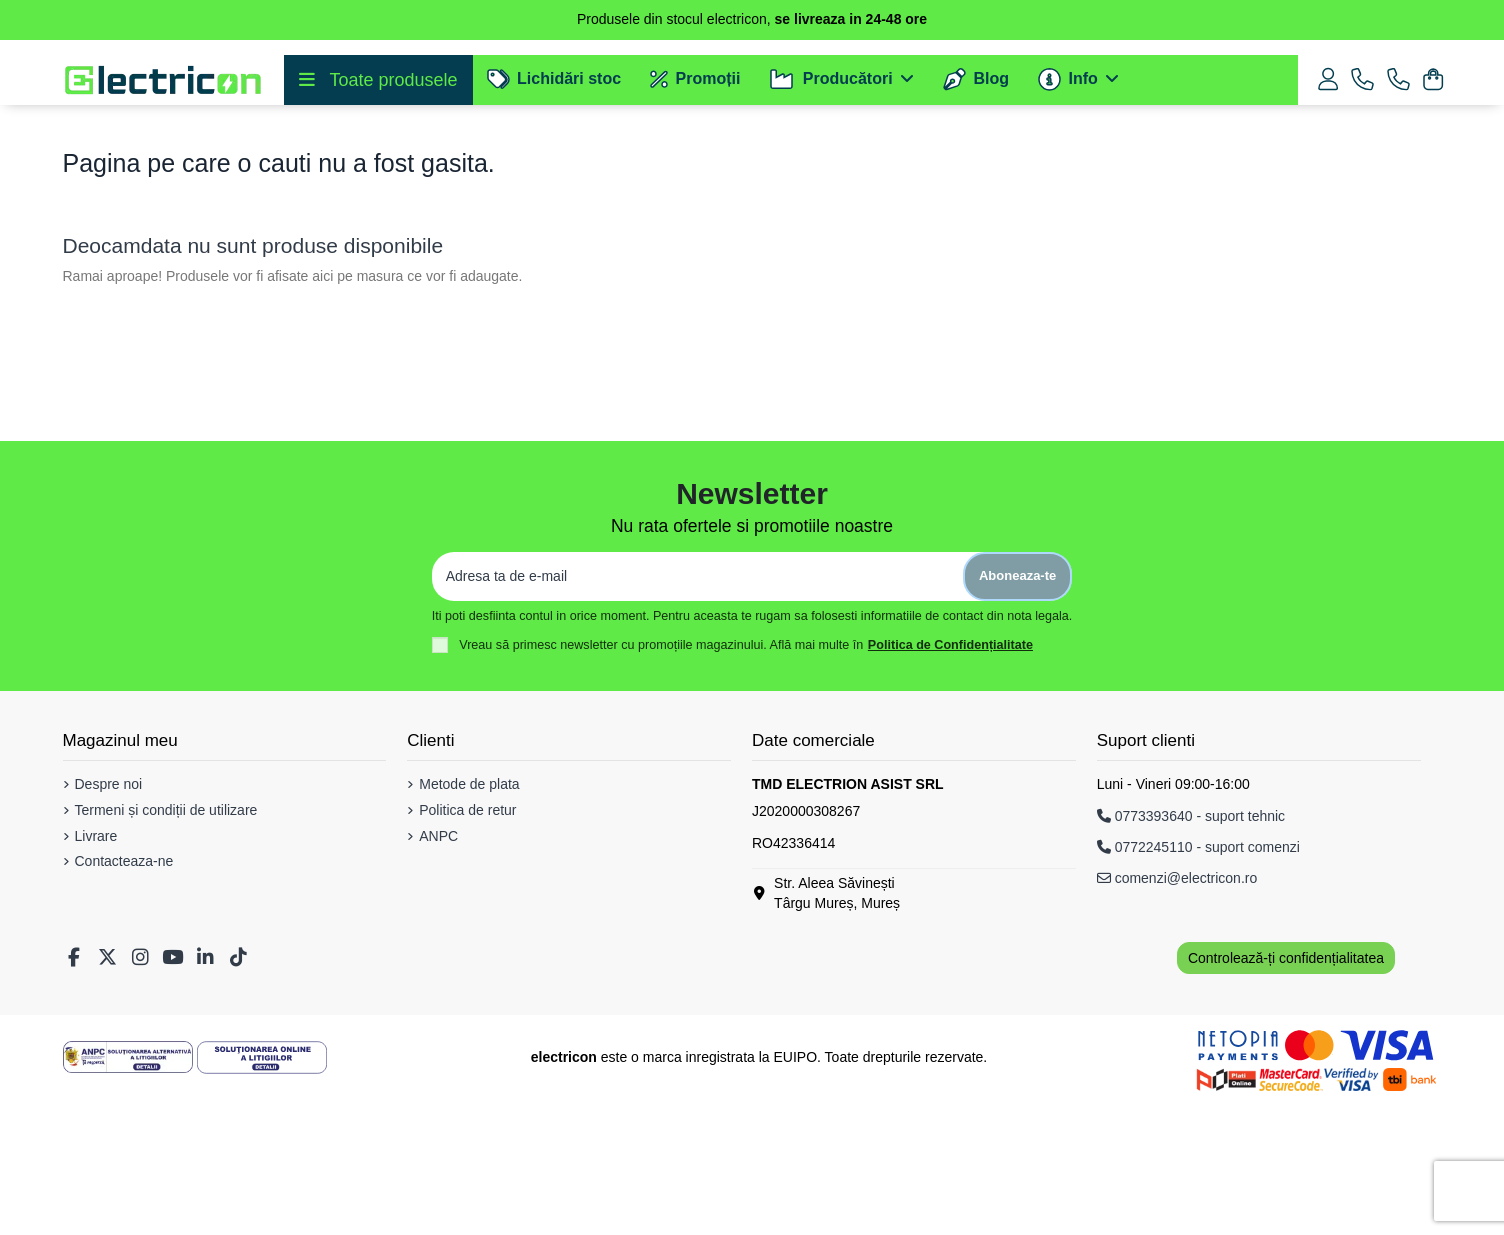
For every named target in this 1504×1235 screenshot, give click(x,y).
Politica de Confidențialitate (950, 781)
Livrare (96, 972)
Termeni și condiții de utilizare (166, 946)
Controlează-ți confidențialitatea (1286, 1094)
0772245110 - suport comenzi (1198, 983)
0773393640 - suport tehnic (1191, 952)
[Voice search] (1203, 173)
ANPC (438, 972)
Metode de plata (469, 920)
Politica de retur (467, 946)
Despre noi (109, 920)
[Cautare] (709, 173)
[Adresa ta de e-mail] (698, 712)
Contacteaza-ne (124, 997)
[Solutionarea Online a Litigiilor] (262, 1193)
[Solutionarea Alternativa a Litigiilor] (128, 1193)
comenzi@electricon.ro (1177, 1014)
